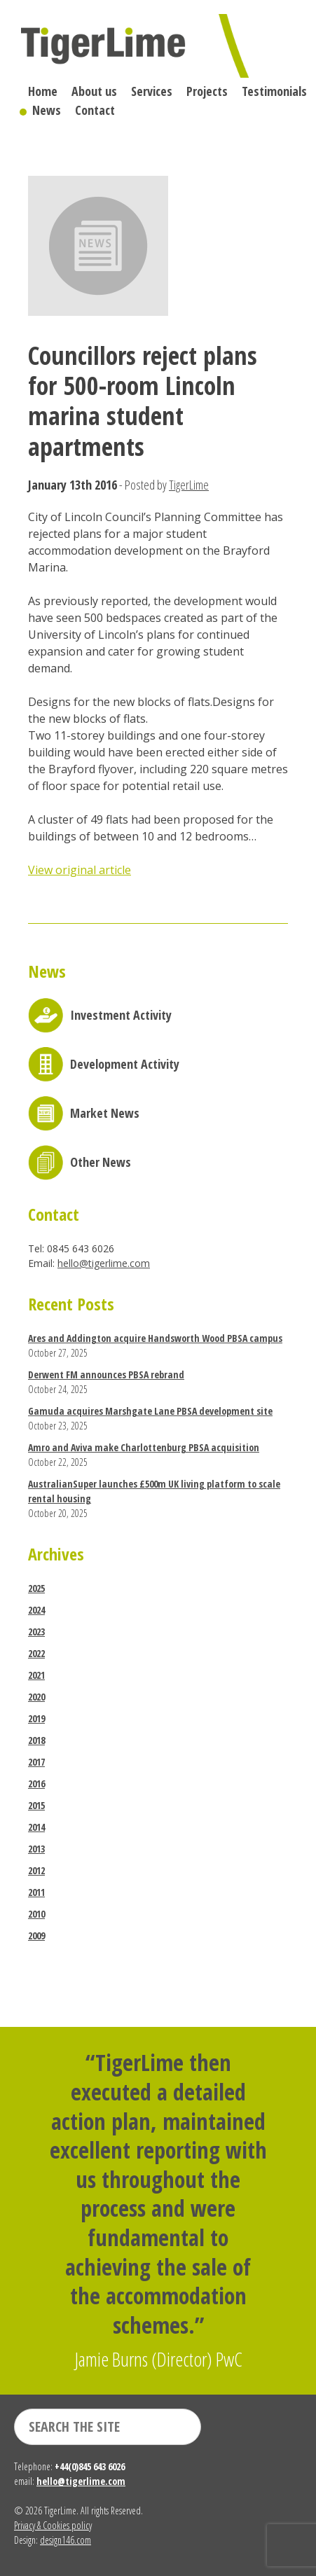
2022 (36, 1653)
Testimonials (274, 91)
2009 (36, 1935)
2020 (36, 1696)
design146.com (65, 2540)
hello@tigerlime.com (103, 1263)
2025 (36, 1588)
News (46, 110)
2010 (36, 1913)
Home (42, 91)
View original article (79, 870)
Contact (95, 110)
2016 (36, 1783)
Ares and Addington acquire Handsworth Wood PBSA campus (155, 1338)
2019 (36, 1718)
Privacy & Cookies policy (53, 2525)
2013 (36, 1848)
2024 (36, 1609)
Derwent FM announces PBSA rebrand (106, 1374)
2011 (36, 1892)
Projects (207, 91)
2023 (36, 1631)
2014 (36, 1827)
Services (151, 91)
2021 (36, 1675)
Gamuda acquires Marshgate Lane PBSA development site (150, 1411)
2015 (36, 1805)
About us (94, 91)
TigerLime (189, 484)
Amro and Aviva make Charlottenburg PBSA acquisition (143, 1447)
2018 (36, 1740)
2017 (36, 1761)
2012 (36, 1870)
